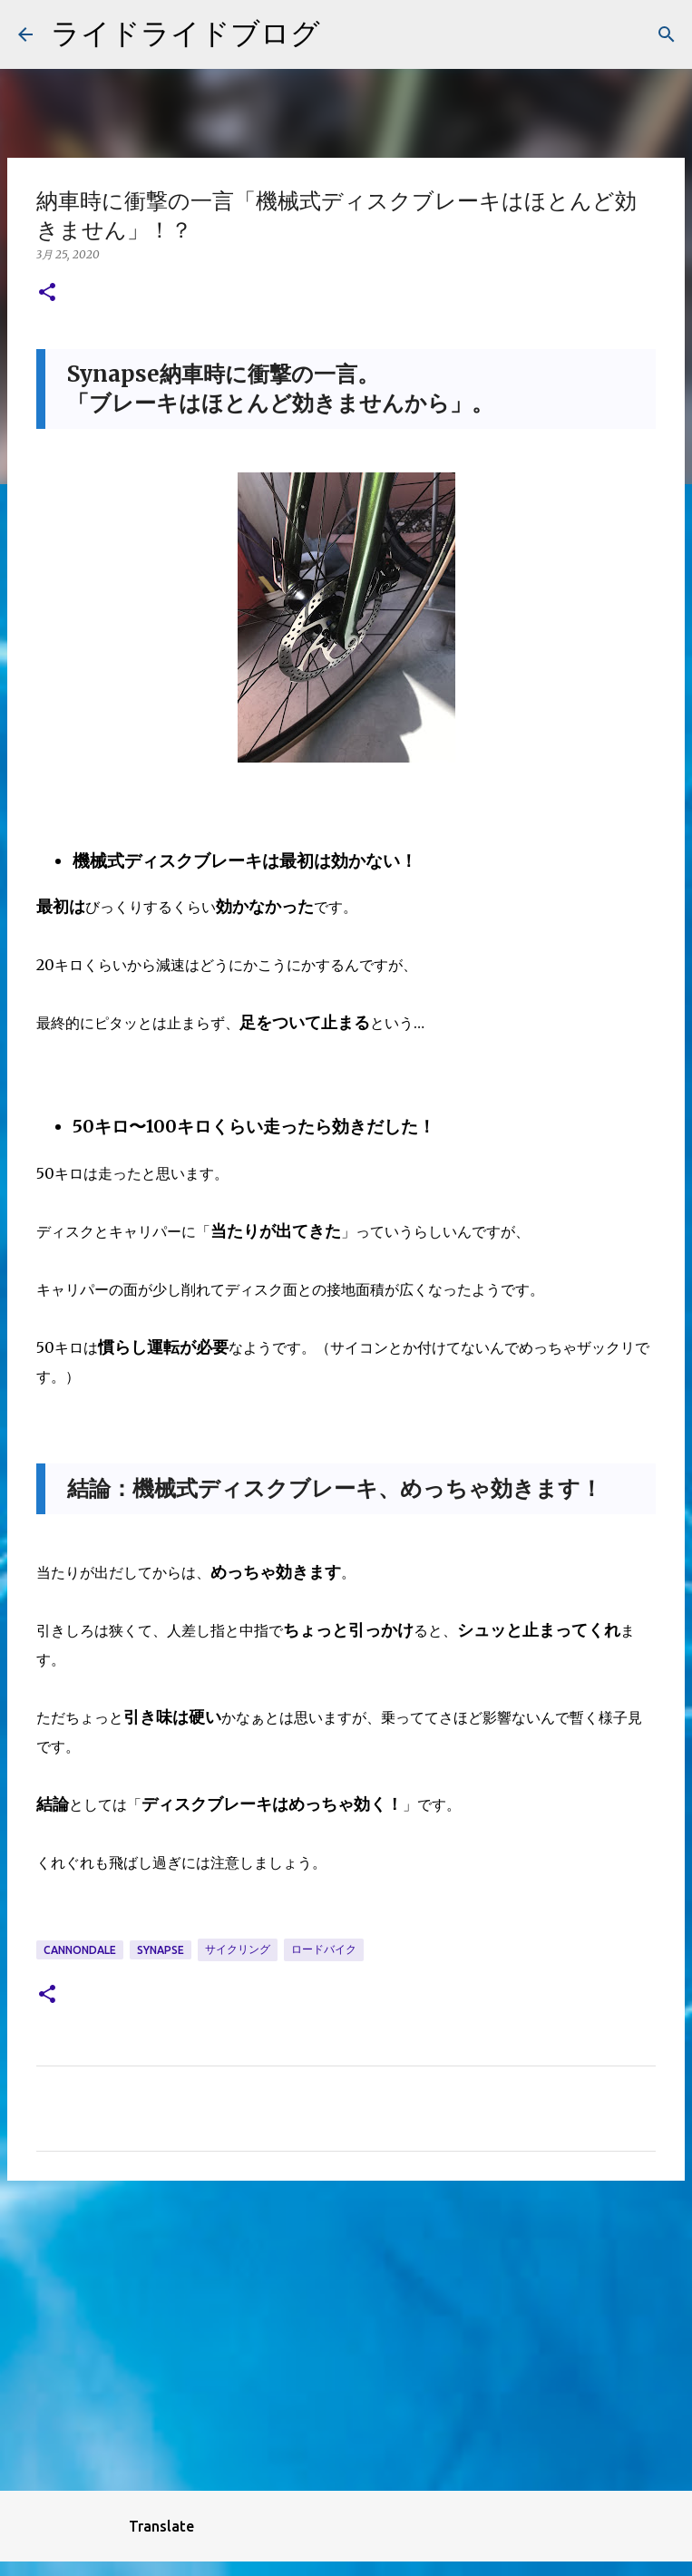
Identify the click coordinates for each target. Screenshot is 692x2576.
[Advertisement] (346, 2335)
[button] (47, 293)
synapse (160, 1950)
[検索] (666, 34)
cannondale (80, 1950)
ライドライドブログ (185, 32)
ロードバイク (323, 1949)
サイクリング (237, 1949)
